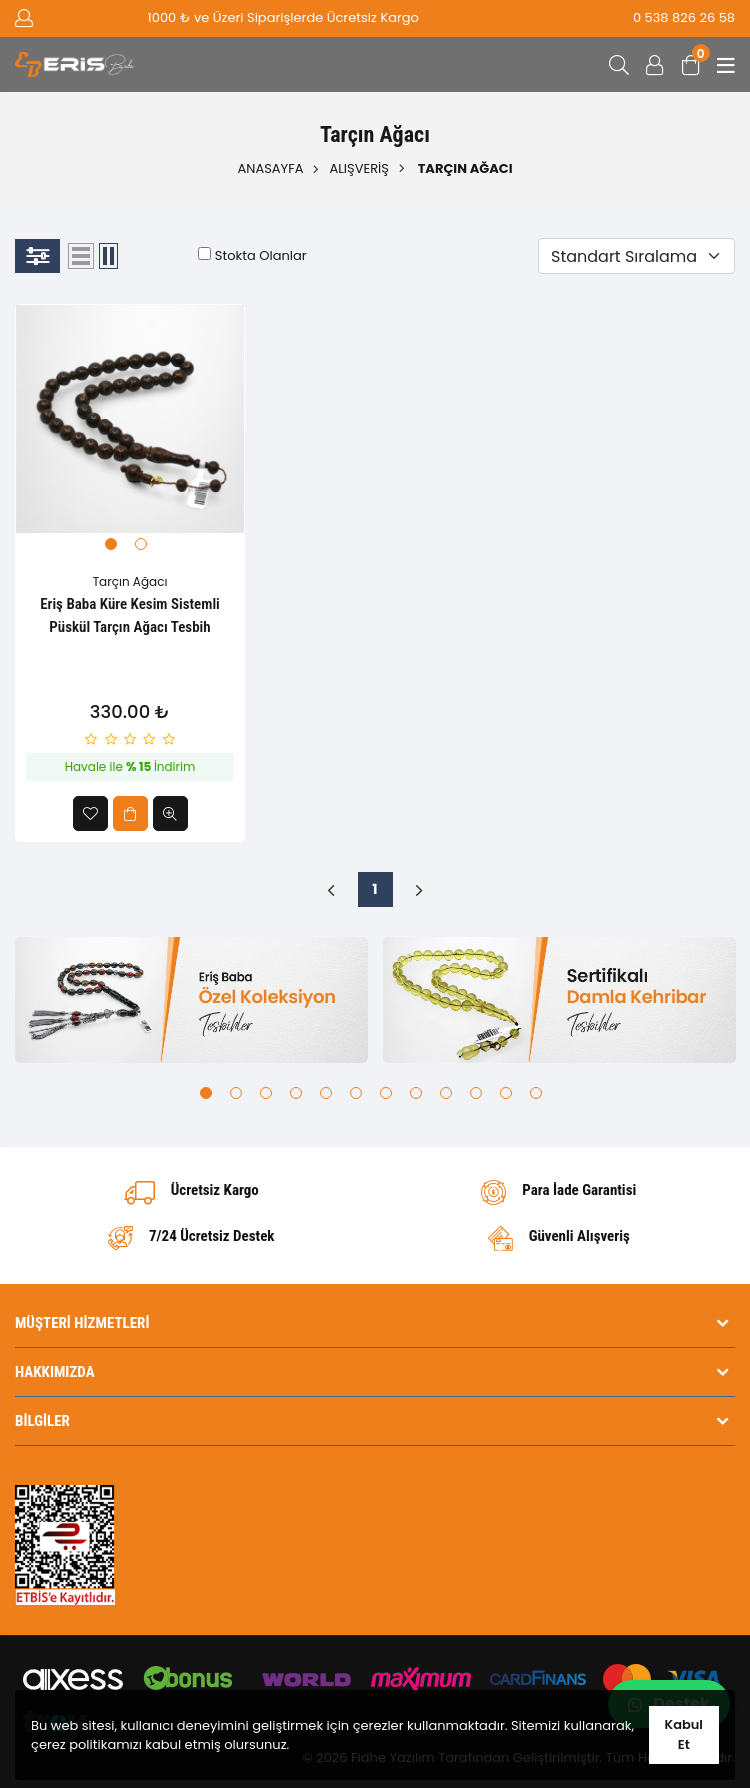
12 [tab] (536, 1093)
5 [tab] (326, 1093)
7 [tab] (386, 1093)
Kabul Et (684, 1734)
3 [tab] (266, 1093)
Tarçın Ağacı (130, 581)
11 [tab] (506, 1093)
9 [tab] (446, 1093)
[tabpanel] (130, 419)
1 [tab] (111, 544)
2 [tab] (141, 544)
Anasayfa (271, 168)
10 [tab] (476, 1093)
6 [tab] (356, 1093)
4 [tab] (296, 1093)
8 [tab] (416, 1093)
